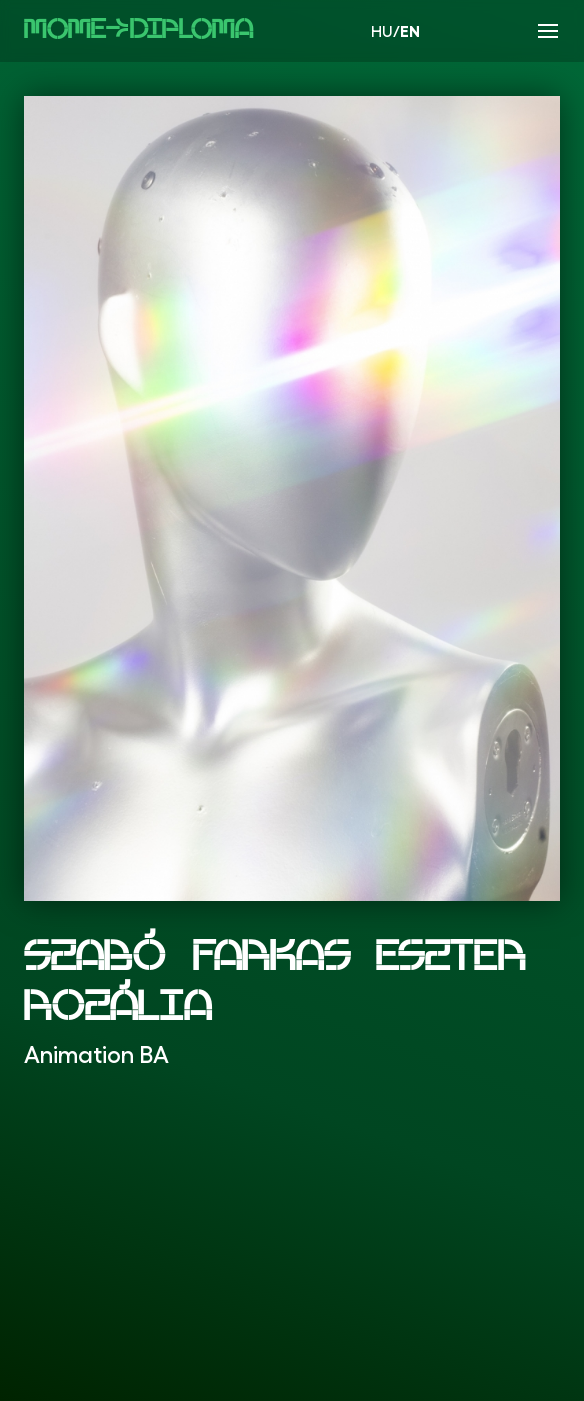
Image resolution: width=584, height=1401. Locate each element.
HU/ (395, 30)
